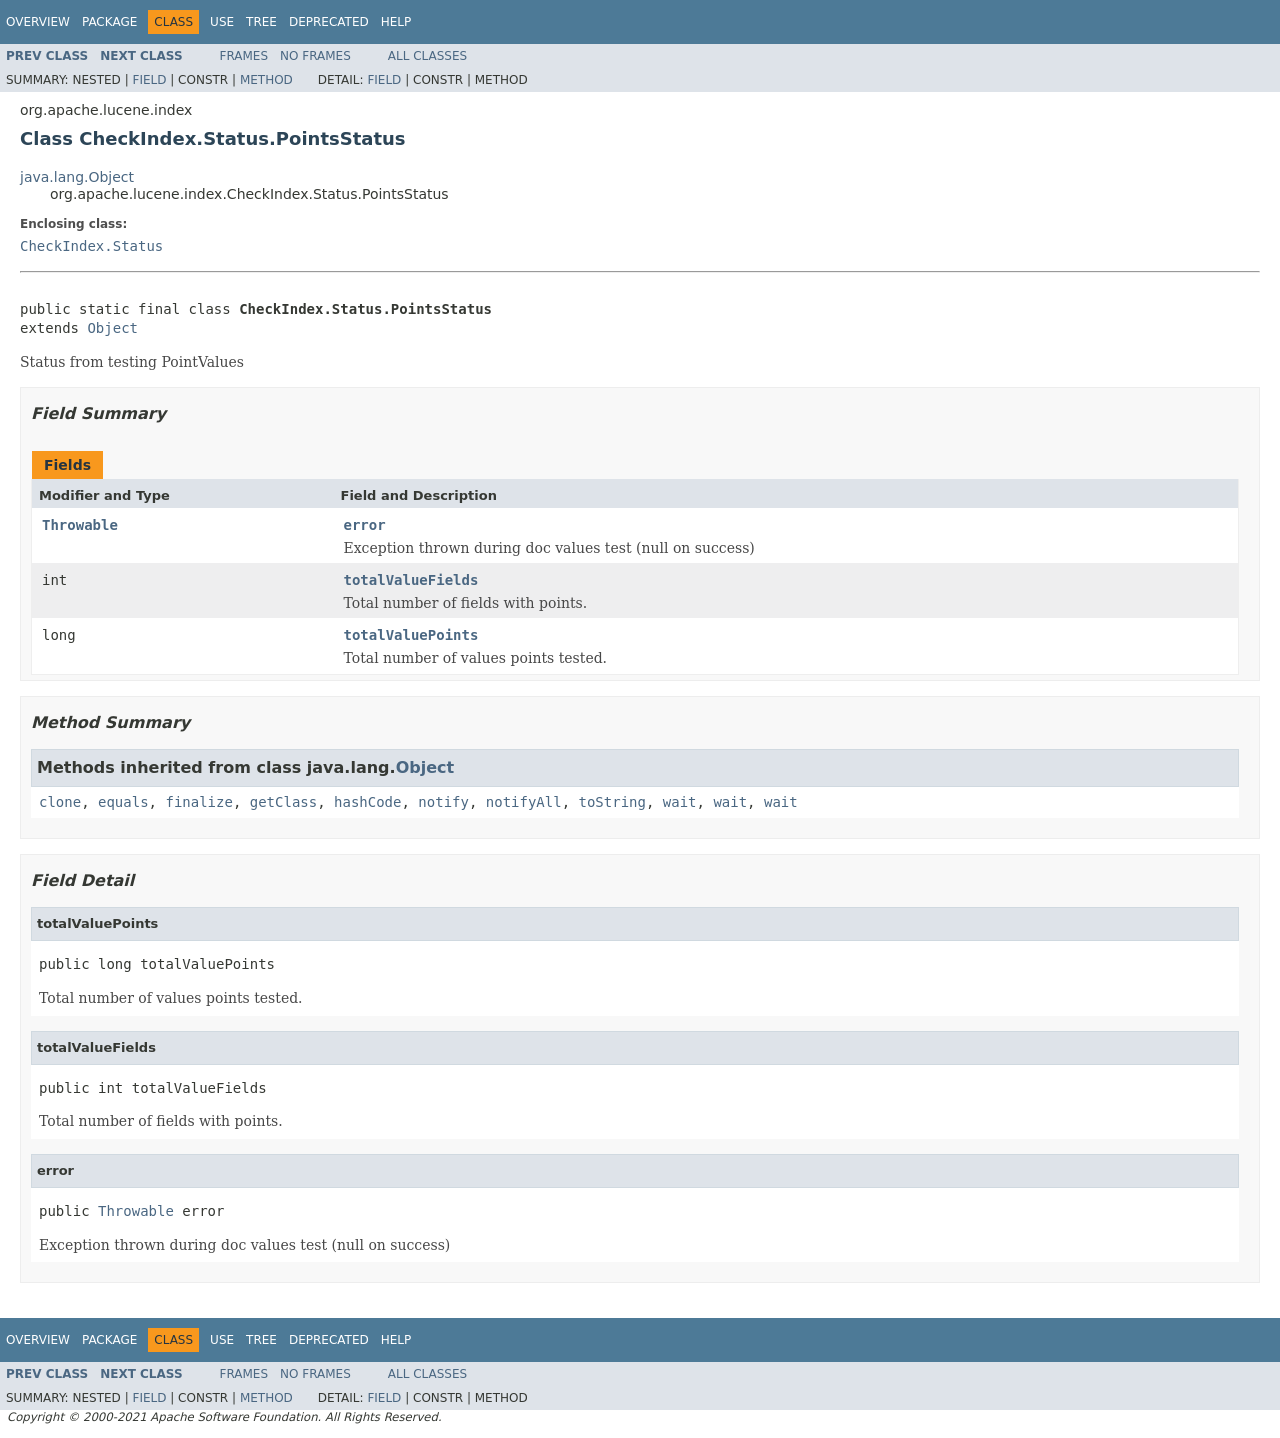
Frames (244, 56)
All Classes (427, 56)
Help (396, 22)
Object (112, 328)
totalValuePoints (411, 635)
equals (123, 802)
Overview (38, 22)
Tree (261, 22)
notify (443, 802)
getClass (283, 802)
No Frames (315, 56)
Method (266, 80)
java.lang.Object (77, 177)
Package (109, 22)
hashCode (367, 802)
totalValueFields (411, 580)
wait (680, 802)
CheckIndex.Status (91, 246)
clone (60, 802)
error (365, 525)
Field (149, 80)
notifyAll (524, 802)
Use (222, 22)
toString (612, 802)
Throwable (80, 525)
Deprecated (329, 22)
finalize (198, 802)
